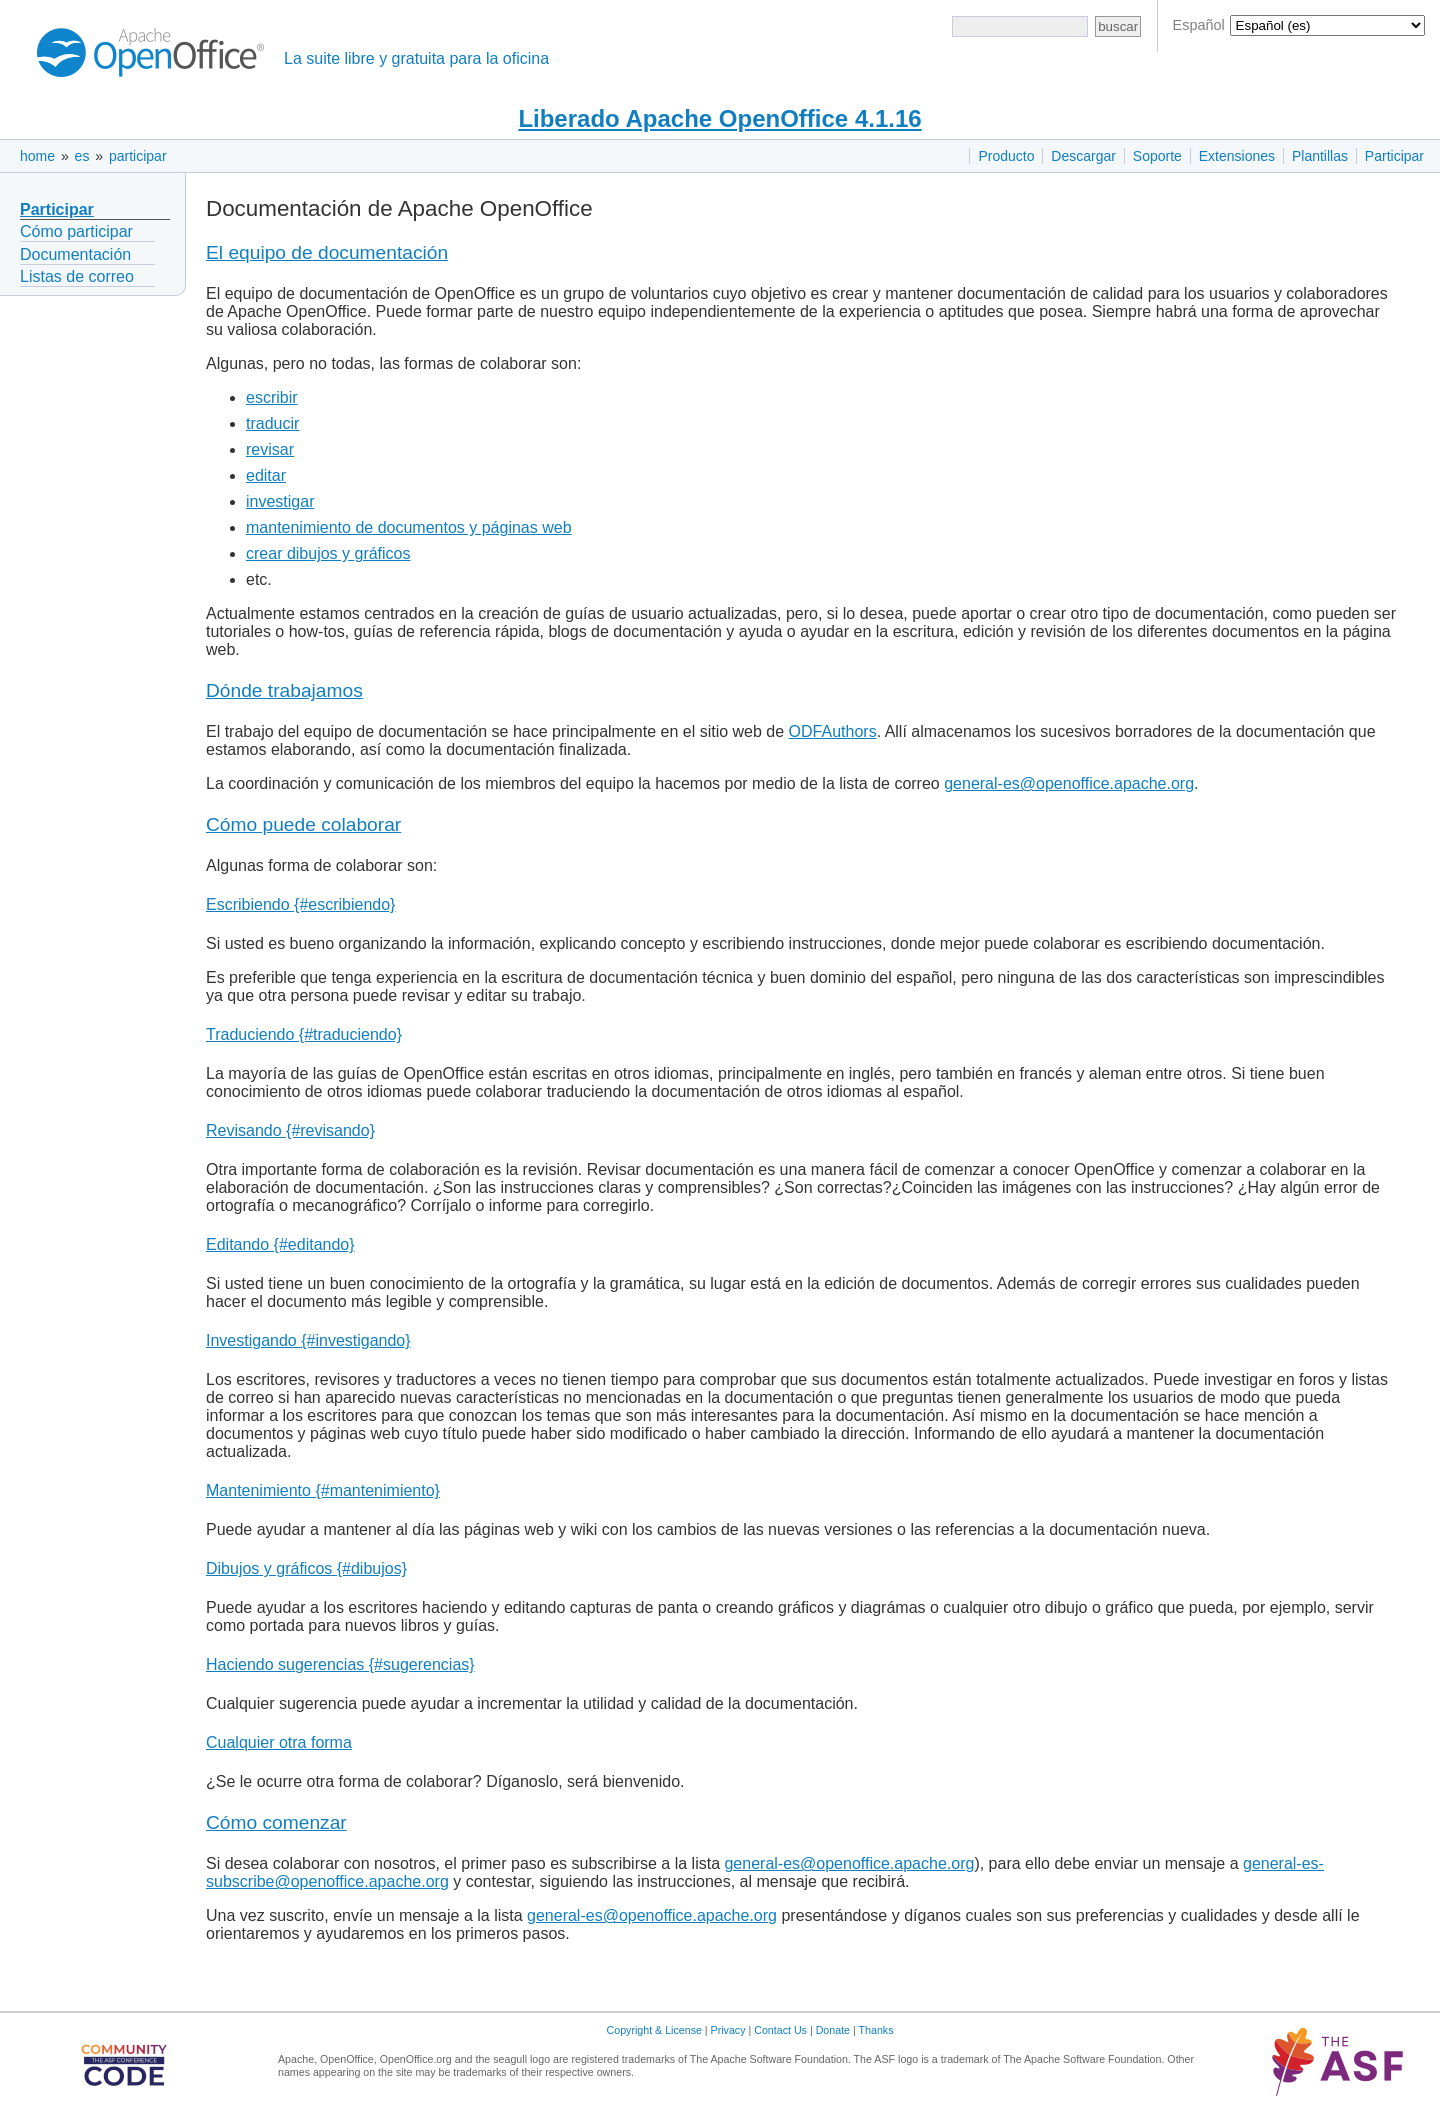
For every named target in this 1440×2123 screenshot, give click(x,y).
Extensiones (1237, 156)
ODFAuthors (833, 731)
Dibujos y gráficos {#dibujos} (306, 1568)
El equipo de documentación (327, 252)
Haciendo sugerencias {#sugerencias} (340, 1664)
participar (138, 156)
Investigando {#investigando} (308, 1340)
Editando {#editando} (280, 1244)
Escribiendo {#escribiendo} (300, 904)
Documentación (75, 254)
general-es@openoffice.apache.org (1069, 783)
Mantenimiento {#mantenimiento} (323, 1490)
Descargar (1083, 156)
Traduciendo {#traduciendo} (304, 1034)
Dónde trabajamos (284, 690)
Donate (833, 2030)
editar (266, 475)
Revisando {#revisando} (290, 1130)
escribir (272, 397)
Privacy (728, 2030)
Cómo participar (76, 231)
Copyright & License (654, 2030)
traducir (272, 423)
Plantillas (1320, 156)
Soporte (1157, 156)
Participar (1394, 156)
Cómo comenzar (276, 1822)
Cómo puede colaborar (303, 824)
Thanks (876, 2030)
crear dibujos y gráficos (328, 553)
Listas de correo (77, 276)
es (82, 156)
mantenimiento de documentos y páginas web (409, 527)
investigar (280, 501)
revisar (270, 449)
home (37, 156)
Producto (1006, 156)
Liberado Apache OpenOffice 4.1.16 (719, 118)
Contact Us (780, 2030)
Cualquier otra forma (279, 1742)
